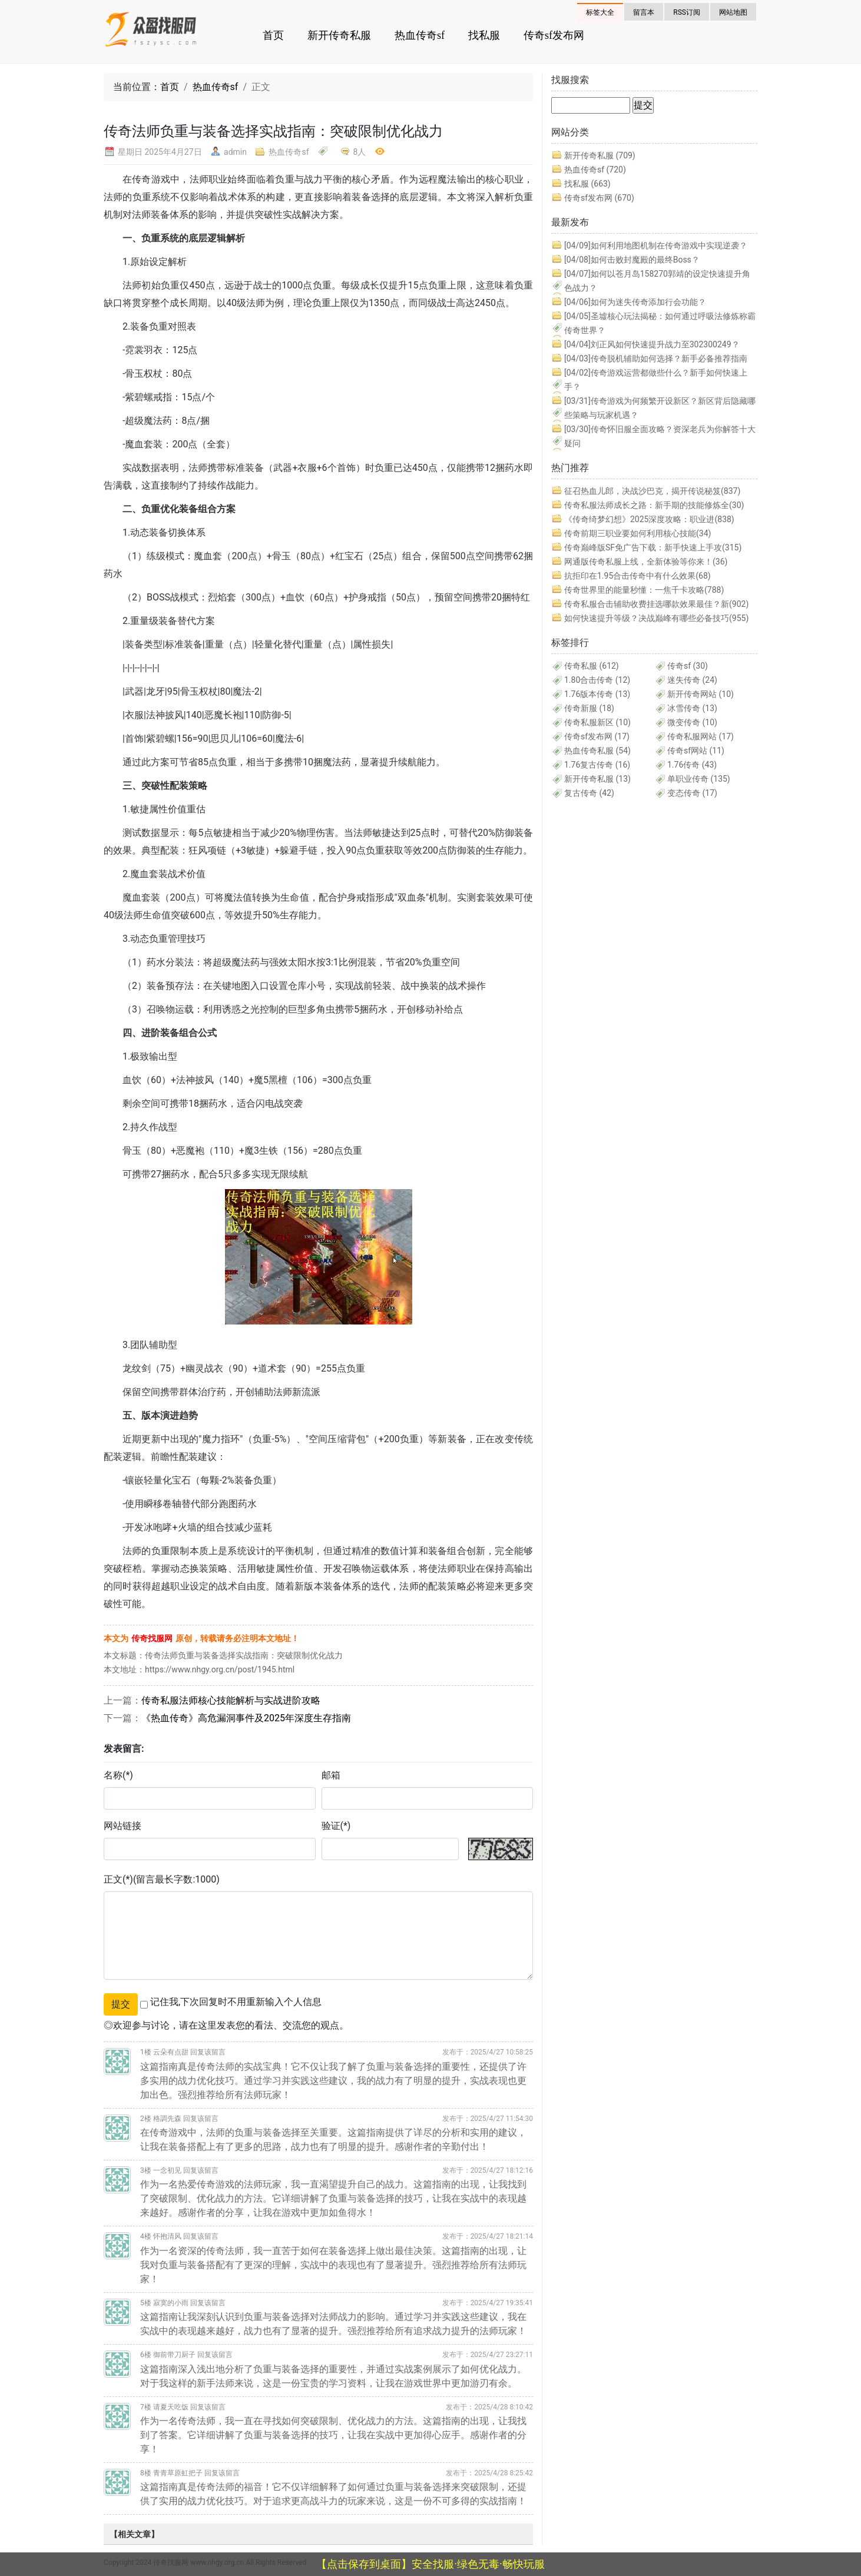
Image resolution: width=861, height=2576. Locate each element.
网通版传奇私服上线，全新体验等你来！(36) (645, 561)
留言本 (643, 12)
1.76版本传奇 (597, 694)
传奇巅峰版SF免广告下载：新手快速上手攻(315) (652, 547)
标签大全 (600, 12)
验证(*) (336, 1825)
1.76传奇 (692, 764)
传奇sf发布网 (554, 35)
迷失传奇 (692, 680)
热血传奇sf (420, 35)
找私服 (484, 35)
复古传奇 (589, 793)
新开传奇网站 (700, 694)
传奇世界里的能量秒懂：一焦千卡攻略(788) (644, 590)
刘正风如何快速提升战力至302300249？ (652, 344)
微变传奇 (692, 722)
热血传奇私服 (597, 750)
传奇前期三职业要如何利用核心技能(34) (637, 533)
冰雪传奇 (692, 708)
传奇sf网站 (695, 750)
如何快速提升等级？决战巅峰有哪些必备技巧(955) (656, 618)
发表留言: (124, 1748)
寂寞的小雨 (170, 2303)
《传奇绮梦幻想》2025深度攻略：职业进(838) (649, 519)
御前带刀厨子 (174, 2355)
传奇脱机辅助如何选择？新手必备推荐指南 (655, 358)
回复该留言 (208, 2052)
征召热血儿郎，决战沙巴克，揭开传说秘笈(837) (652, 491)
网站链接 (122, 1825)
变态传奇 (692, 793)
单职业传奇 (698, 779)
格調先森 (167, 2118)
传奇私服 (591, 665)
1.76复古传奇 (597, 764)
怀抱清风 (167, 2236)
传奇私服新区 (597, 722)
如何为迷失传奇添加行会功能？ (635, 302)
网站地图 (733, 12)
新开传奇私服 (339, 35)
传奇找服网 (152, 1638)
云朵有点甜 (170, 2052)
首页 (273, 35)
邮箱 (331, 1775)
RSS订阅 (686, 12)
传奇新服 (589, 708)
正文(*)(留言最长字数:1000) (162, 1879)
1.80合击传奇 (597, 680)
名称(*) (118, 1775)
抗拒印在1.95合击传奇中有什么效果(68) (637, 575)
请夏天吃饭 (170, 2407)
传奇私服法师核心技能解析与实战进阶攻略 (230, 1700)
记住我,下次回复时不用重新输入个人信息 (236, 2001)
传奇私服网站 (700, 736)
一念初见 (167, 2170)
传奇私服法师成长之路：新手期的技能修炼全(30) (654, 505)
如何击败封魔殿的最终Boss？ (632, 259)
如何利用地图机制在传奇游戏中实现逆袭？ (655, 245)
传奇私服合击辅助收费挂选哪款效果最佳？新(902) (656, 604)
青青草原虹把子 (178, 2473)
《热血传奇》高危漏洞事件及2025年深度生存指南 (246, 1718)
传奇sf (687, 665)
